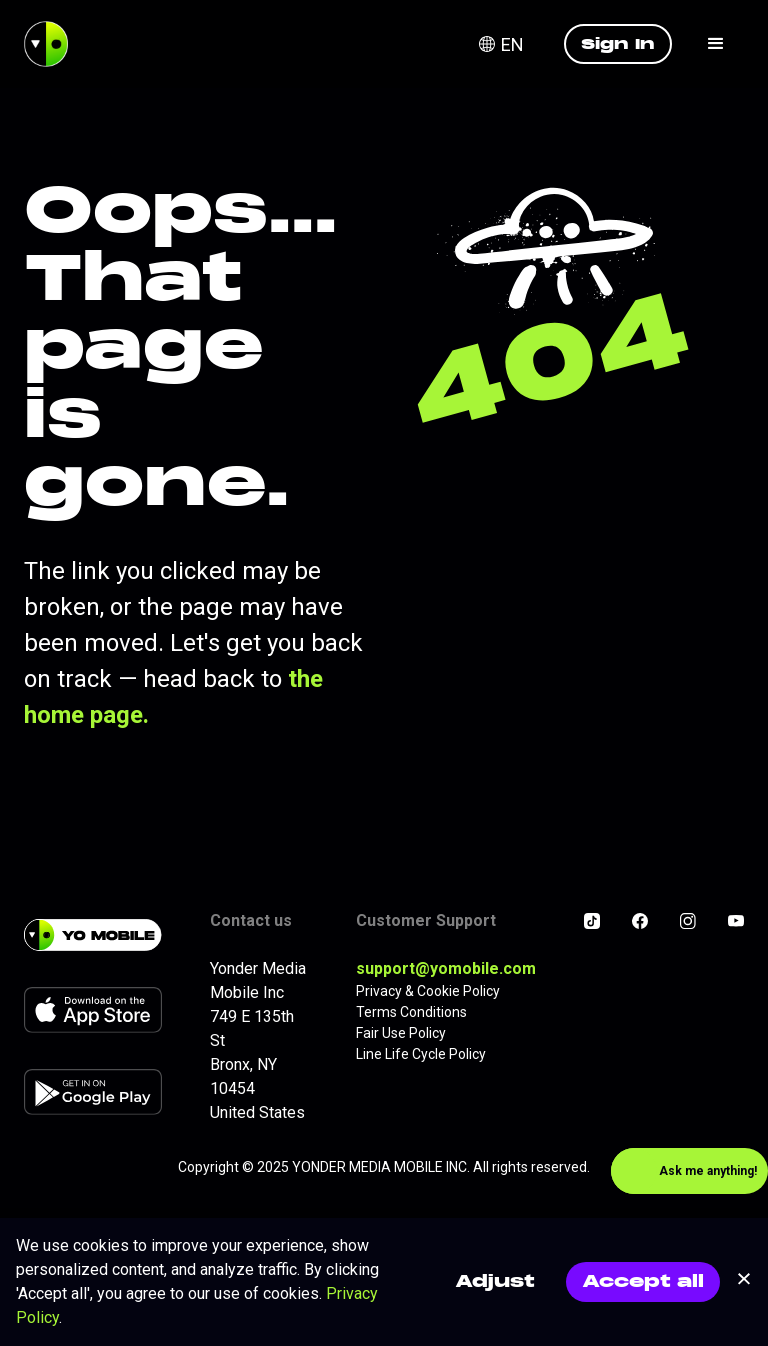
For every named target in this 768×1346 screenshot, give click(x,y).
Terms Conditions (411, 1012)
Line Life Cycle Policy (421, 1054)
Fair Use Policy (401, 1033)
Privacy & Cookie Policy (428, 991)
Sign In (618, 43)
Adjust (495, 1281)
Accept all (643, 1281)
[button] (513, 44)
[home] (46, 44)
